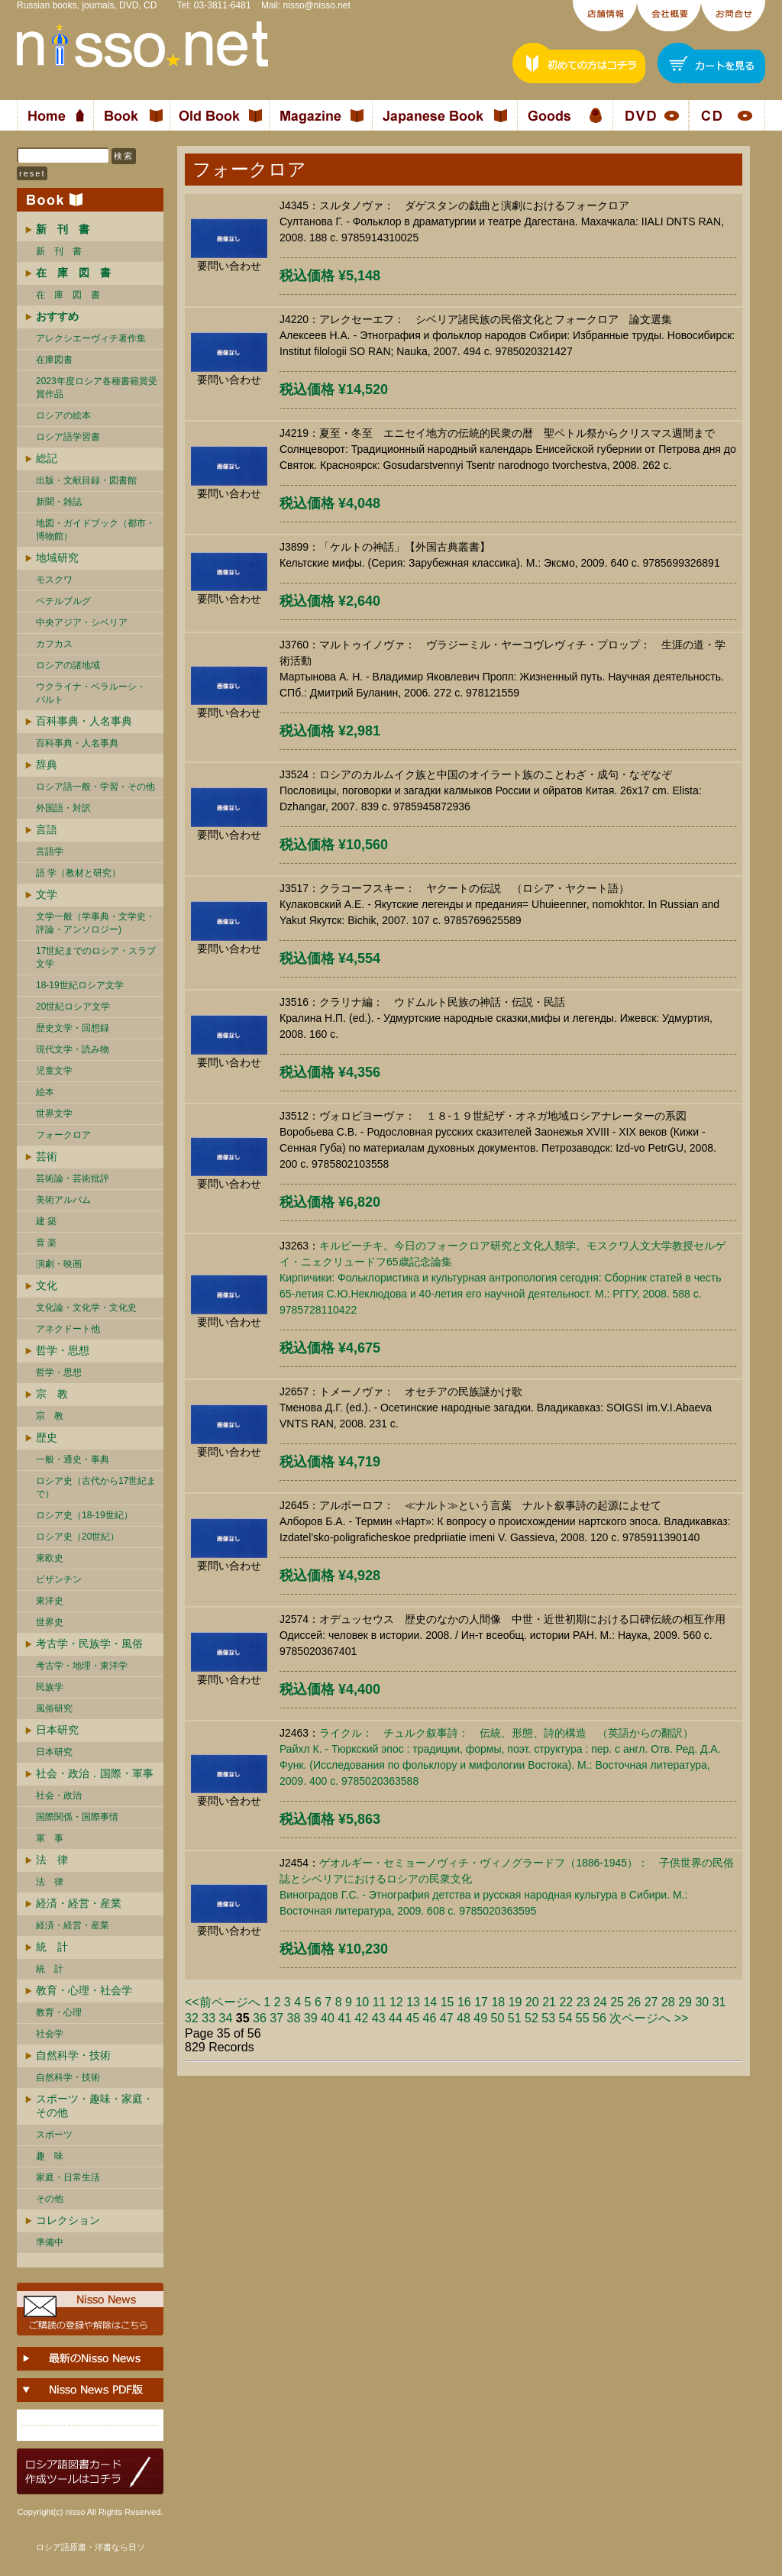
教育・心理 (59, 2012)
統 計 (52, 1947)
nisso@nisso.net (317, 5)
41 (344, 2018)
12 (396, 2002)
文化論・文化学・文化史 (86, 1307)
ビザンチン (59, 1579)
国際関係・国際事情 (77, 1817)
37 (276, 2018)
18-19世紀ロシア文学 (80, 985)
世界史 (49, 1622)
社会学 (49, 2033)
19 (515, 2002)
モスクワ (54, 579)
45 (412, 2018)
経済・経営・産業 (78, 1903)
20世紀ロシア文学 (73, 1006)
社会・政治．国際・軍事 (94, 1773)
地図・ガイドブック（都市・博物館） (95, 529)
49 (480, 2018)
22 (566, 2002)
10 (362, 2002)
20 (532, 2002)
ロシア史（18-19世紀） (84, 1515)
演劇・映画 (59, 1264)
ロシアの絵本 (63, 415)
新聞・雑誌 (59, 501)
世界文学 (54, 1113)
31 (719, 2002)
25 (617, 2002)
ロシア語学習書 (68, 436)
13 (413, 2002)
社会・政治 (59, 1795)
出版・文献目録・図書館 (86, 480)
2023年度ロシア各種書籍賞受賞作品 (96, 387)
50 (498, 2018)
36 (260, 2018)
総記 (46, 458)
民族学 (49, 1687)
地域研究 (57, 557)
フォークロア (63, 1135)
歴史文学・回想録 (72, 1028)
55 (583, 2018)
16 (464, 2002)
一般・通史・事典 (72, 1459)
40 (327, 2018)
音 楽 (46, 1242)
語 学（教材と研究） (78, 873)
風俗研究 (54, 1708)
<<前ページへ (222, 2002)
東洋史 (49, 1600)
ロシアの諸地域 (68, 665)
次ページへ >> (648, 2018)
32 (192, 2018)
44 (395, 2018)
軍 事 (49, 1838)
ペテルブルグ (63, 601)
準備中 (49, 2242)
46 (430, 2018)
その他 (49, 2198)
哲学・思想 (62, 1350)
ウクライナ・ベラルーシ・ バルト (91, 693)
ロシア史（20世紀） (77, 1536)
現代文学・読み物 (72, 1049)
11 (379, 2002)
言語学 (49, 851)
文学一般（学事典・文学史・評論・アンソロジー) (95, 923)
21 (549, 2002)
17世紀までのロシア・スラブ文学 (96, 957)
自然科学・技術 (73, 2055)
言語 (46, 829)
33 (208, 2018)
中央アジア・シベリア (82, 622)
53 (548, 2018)
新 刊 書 (59, 251)
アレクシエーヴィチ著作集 (91, 338)
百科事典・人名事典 (84, 721)
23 (583, 2002)
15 (447, 2002)
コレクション (68, 2220)
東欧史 (49, 1558)
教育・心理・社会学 (84, 1990)
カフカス (54, 643)
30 (702, 2002)
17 (481, 2002)
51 (515, 2018)
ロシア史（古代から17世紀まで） (96, 1487)
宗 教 (52, 1394)
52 (531, 2018)
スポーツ (54, 2134)
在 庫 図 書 (68, 294)
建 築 (46, 1221)
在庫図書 (54, 359)
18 (498, 2002)
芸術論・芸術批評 (72, 1178)
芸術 (46, 1156)
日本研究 (57, 1730)
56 (599, 2018)
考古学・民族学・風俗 (89, 1643)
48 (463, 2018)
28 (668, 2002)
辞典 (46, 764)
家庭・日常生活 (68, 2177)
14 (430, 2002)
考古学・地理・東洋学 (82, 1665)
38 (294, 2018)
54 (566, 2018)
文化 (46, 1285)
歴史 (46, 1437)
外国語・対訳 (63, 808)
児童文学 (54, 1070)
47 (447, 2018)
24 (600, 2002)
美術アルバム (63, 1199)
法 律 (52, 1860)
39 (311, 2018)
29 (685, 2002)
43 (379, 2018)
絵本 (45, 1092)
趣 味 (49, 2156)
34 (226, 2018)
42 (362, 2018)
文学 (46, 894)
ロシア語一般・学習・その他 (95, 786)
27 (651, 2002)
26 (634, 2002)
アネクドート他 (68, 1329)
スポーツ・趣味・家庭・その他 (94, 2106)
